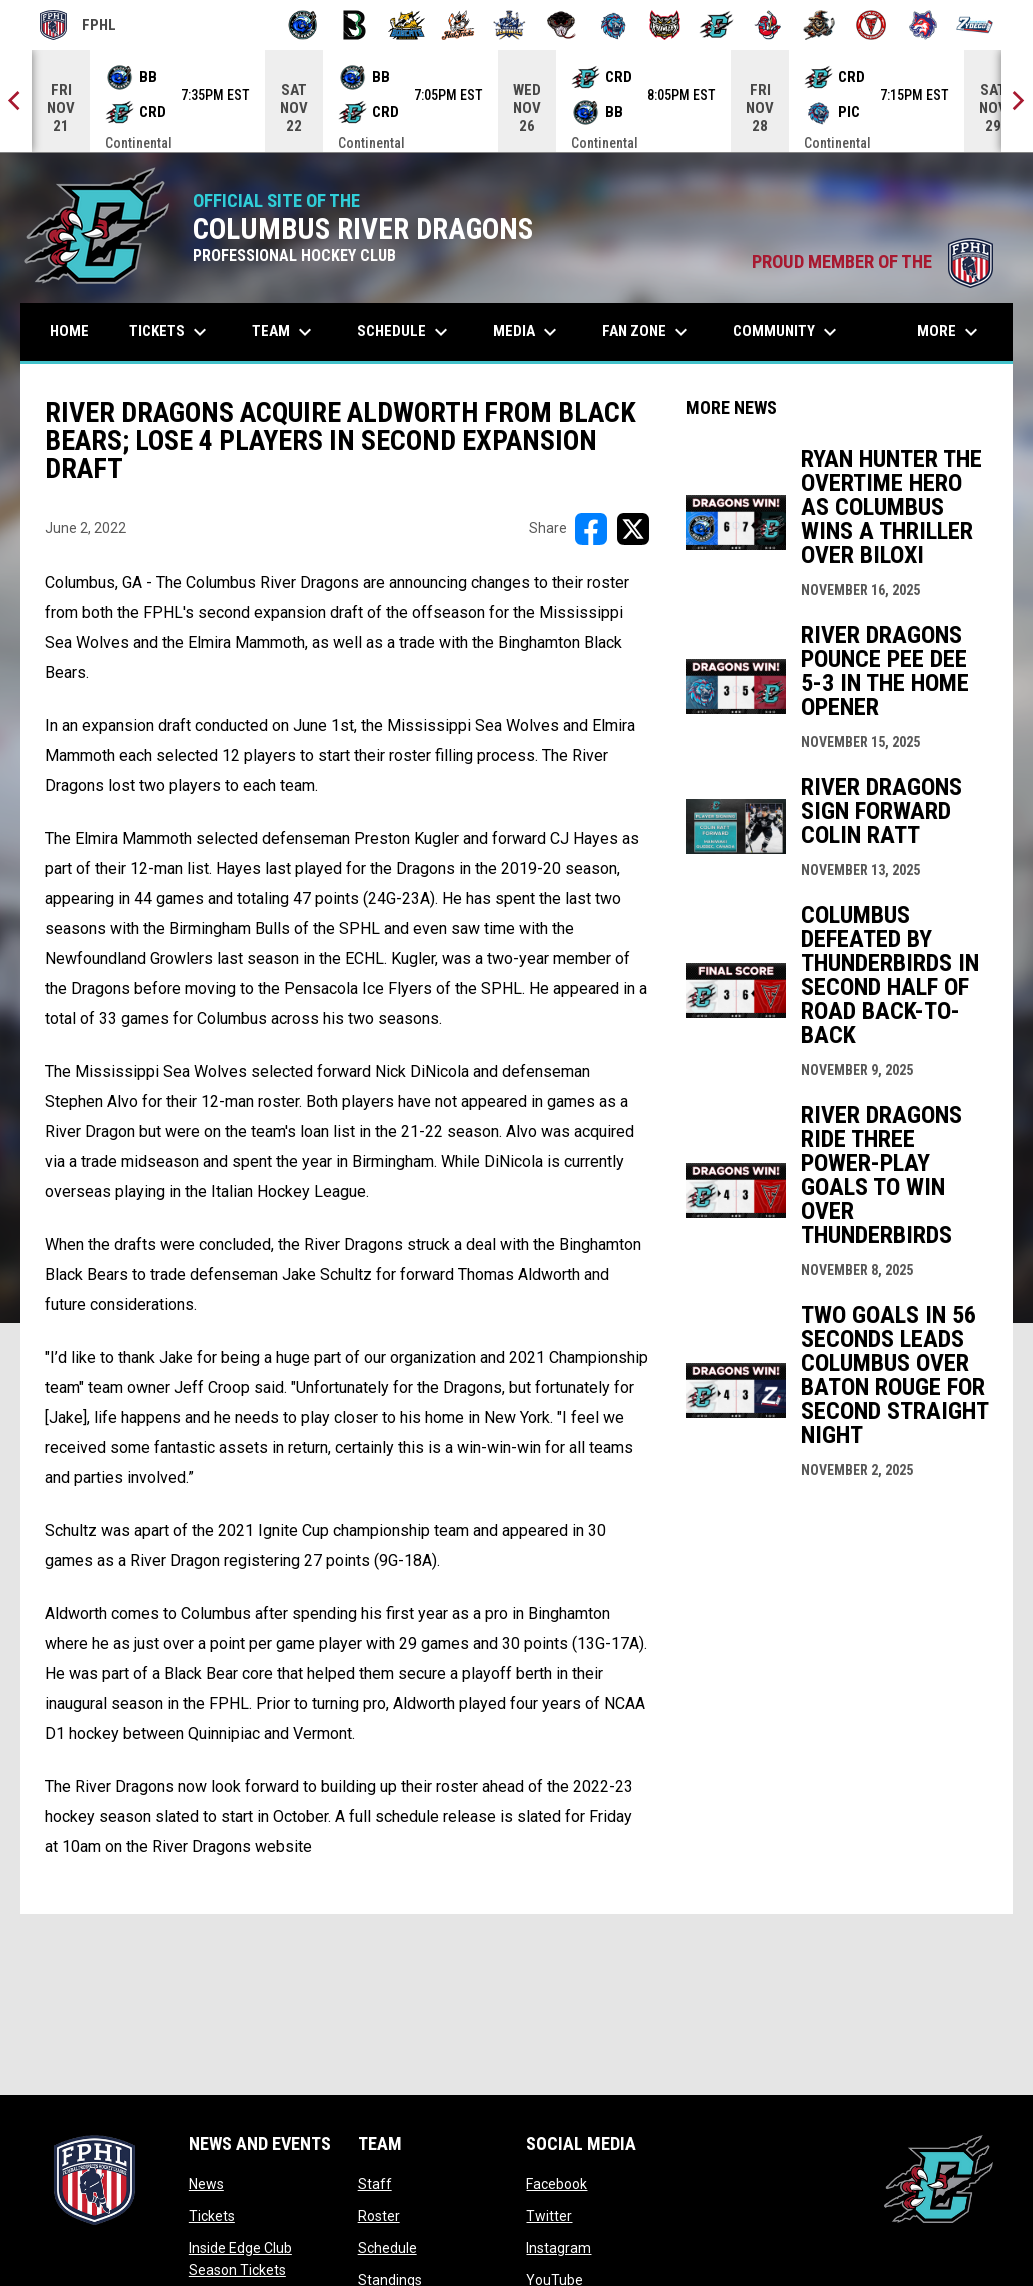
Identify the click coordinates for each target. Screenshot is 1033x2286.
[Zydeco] (974, 25)
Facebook (556, 2184)
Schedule (387, 2248)
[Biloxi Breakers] (303, 25)
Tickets (212, 2216)
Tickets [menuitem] (170, 332)
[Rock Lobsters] (768, 25)
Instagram (558, 2248)
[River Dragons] (716, 25)
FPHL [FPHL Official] (78, 25)
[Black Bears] (354, 25)
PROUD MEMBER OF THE (872, 262)
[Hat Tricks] (458, 25)
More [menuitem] (950, 332)
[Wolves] (923, 25)
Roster (379, 2216)
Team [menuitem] (284, 332)
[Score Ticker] (516, 101)
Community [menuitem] (787, 332)
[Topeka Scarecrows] (819, 25)
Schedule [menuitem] (405, 332)
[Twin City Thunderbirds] (871, 25)
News (206, 2184)
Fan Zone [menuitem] (647, 332)
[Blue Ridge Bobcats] (406, 25)
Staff (375, 2184)
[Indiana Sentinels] (509, 25)
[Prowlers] (664, 25)
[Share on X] (633, 529)
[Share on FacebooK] (591, 529)
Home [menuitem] (69, 331)
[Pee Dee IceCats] (613, 25)
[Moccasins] (561, 25)
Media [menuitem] (527, 332)
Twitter (549, 2216)
